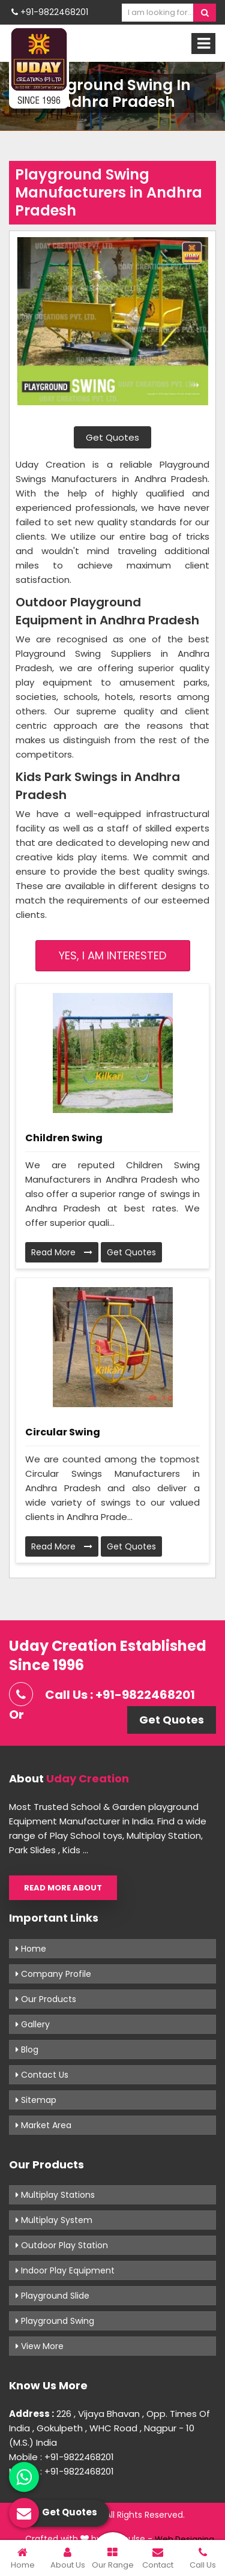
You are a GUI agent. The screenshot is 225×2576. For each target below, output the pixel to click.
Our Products (46, 1999)
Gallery (33, 2024)
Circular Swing (62, 1432)
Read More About (63, 1887)
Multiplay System (54, 2220)
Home (31, 1949)
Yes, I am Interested (112, 955)
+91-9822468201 (49, 12)
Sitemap (36, 2100)
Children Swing (64, 1138)
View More (40, 2346)
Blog (27, 2050)
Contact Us (42, 2075)
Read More (61, 1252)
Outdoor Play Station (62, 2245)
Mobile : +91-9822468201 (61, 2457)
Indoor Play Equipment (65, 2270)
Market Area (43, 2125)
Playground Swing (55, 2321)
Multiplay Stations (55, 2195)
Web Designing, (185, 2539)
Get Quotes (112, 437)
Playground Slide (52, 2296)
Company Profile (53, 1974)
